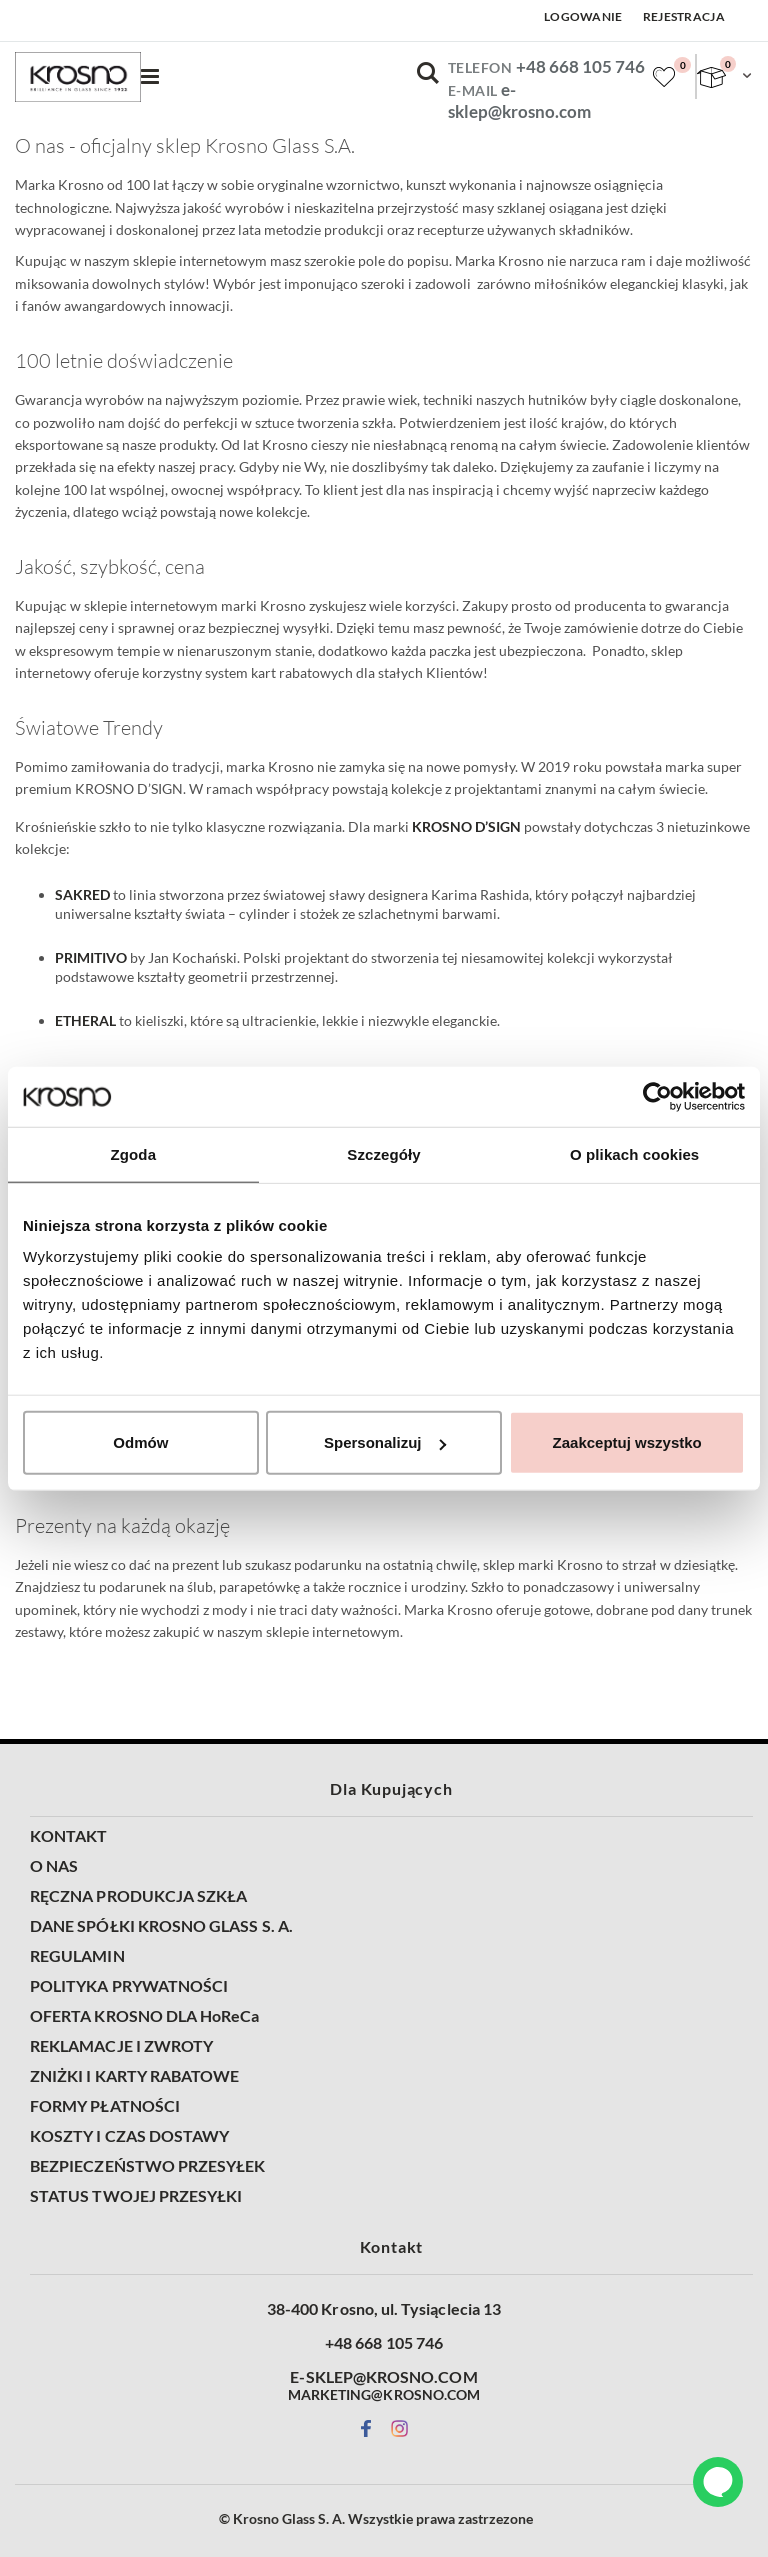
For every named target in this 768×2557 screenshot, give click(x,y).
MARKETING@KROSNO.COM (384, 2394)
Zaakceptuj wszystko (627, 1442)
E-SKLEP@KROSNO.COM (383, 2377)
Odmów (140, 1442)
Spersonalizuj (385, 1442)
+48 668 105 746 (580, 66)
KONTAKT (68, 1836)
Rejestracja (684, 16)
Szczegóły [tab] (383, 1153)
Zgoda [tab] (134, 1153)
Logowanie (583, 16)
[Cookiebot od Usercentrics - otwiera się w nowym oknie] (657, 1096)
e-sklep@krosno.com (519, 100)
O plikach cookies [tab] (634, 1153)
